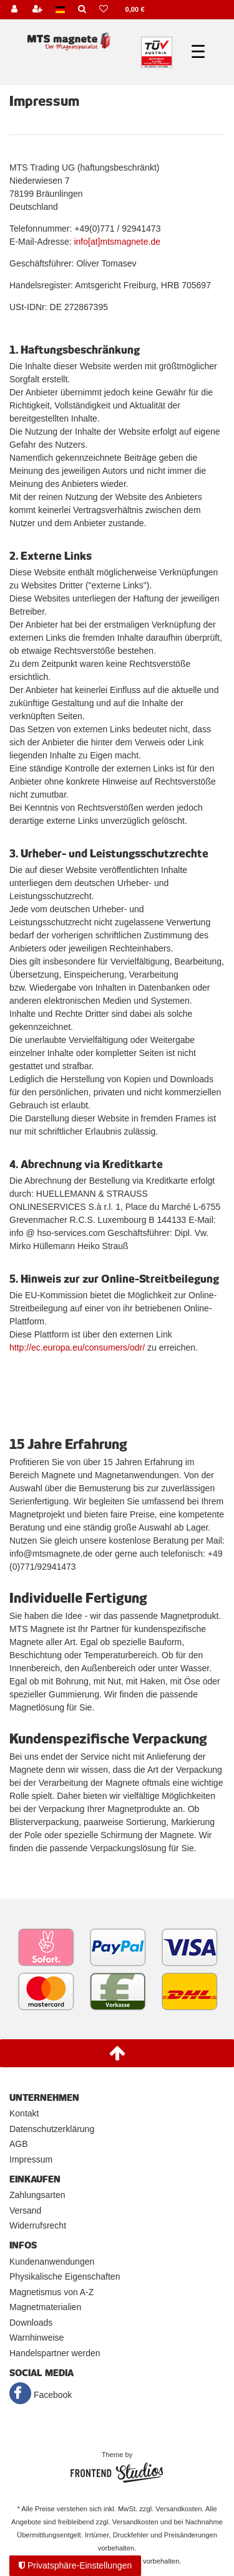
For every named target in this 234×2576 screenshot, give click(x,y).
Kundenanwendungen (51, 2262)
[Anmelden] (14, 9)
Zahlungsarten (37, 2195)
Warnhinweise (36, 2337)
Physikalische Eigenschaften (64, 2276)
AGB (18, 2144)
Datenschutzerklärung (51, 2129)
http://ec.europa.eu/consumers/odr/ (77, 1347)
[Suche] (81, 9)
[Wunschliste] (103, 9)
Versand (25, 2210)
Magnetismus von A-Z (51, 2292)
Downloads (30, 2323)
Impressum (30, 2159)
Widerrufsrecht (37, 2225)
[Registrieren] (37, 9)
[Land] (60, 9)
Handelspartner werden (54, 2353)
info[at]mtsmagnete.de (117, 242)
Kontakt (24, 2113)
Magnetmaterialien (45, 2307)
